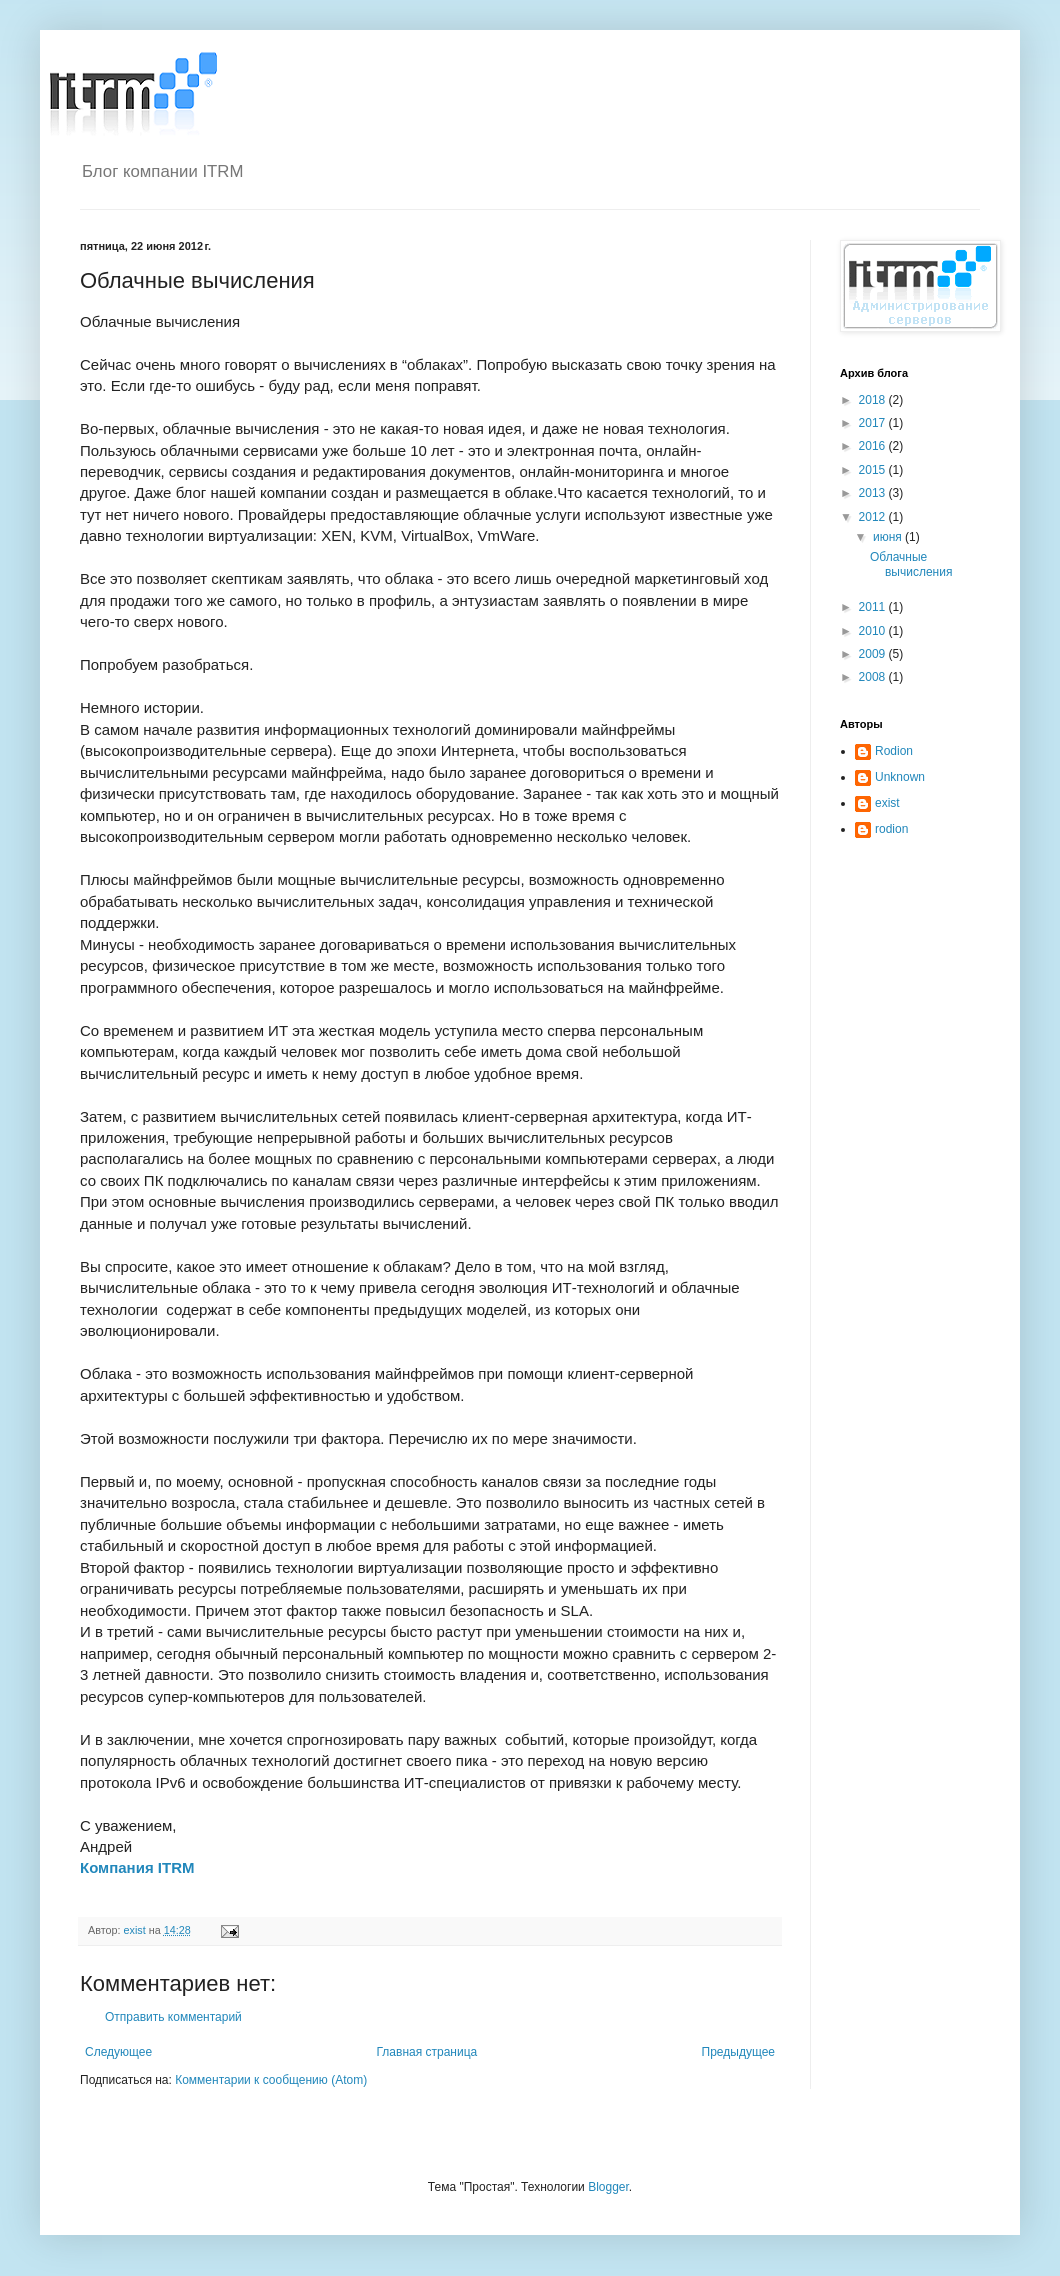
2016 (874, 446)
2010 (874, 631)
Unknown (900, 777)
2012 (874, 517)
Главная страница (427, 2052)
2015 (874, 470)
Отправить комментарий (173, 2017)
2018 (874, 400)
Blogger (608, 2187)
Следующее (118, 2052)
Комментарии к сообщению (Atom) (271, 2080)
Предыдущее (738, 2052)
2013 (874, 493)
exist (887, 803)
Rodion (894, 751)
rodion (891, 829)
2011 (874, 607)
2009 (874, 654)
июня (889, 537)
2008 (874, 677)
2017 (874, 423)
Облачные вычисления (911, 564)
